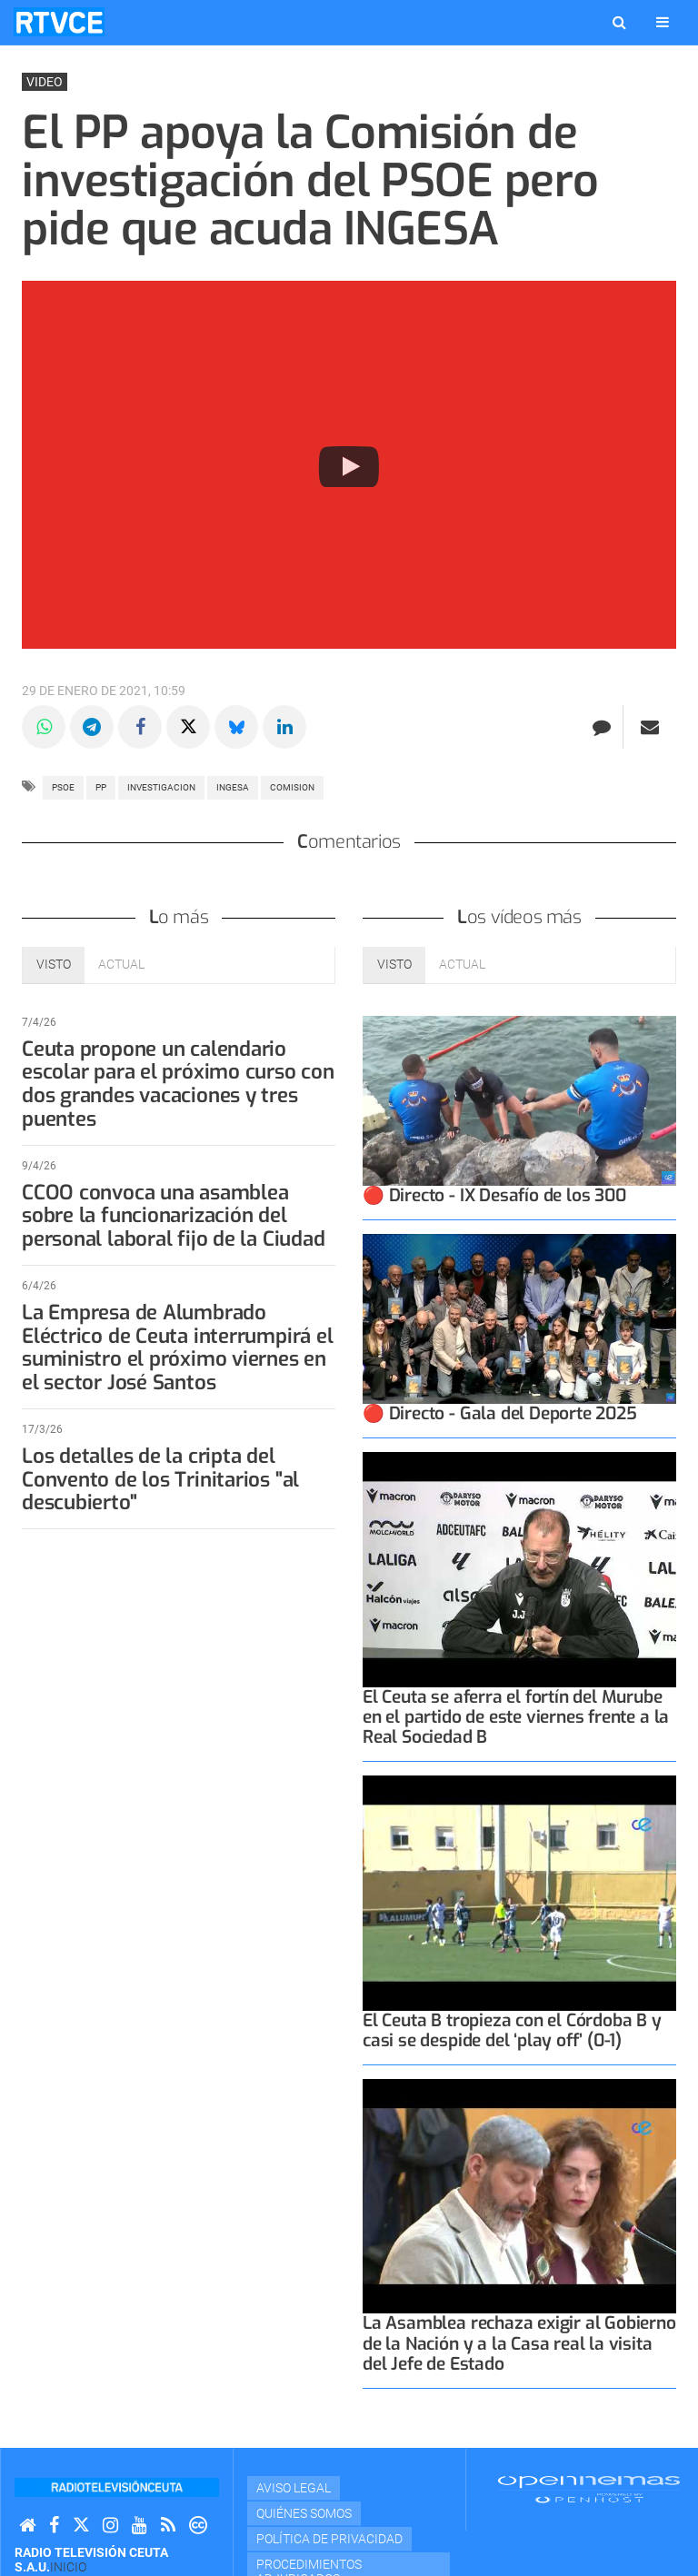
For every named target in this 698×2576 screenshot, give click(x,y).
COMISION (292, 787)
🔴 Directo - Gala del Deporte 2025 (500, 1413)
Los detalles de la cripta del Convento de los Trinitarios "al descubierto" (160, 1480)
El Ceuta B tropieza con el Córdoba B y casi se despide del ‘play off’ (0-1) (512, 2030)
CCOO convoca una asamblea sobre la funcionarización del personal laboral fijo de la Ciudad (173, 1216)
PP (100, 787)
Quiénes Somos (304, 2513)
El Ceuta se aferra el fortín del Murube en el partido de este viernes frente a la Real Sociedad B (516, 1717)
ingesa (232, 787)
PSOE (63, 787)
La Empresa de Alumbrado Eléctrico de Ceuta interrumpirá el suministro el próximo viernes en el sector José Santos (177, 1347)
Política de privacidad (329, 2538)
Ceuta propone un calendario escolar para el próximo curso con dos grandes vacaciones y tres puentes (178, 1084)
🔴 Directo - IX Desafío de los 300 (494, 1195)
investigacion (161, 787)
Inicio (68, 2567)
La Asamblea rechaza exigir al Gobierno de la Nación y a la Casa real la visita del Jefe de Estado (519, 2343)
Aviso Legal (293, 2488)
